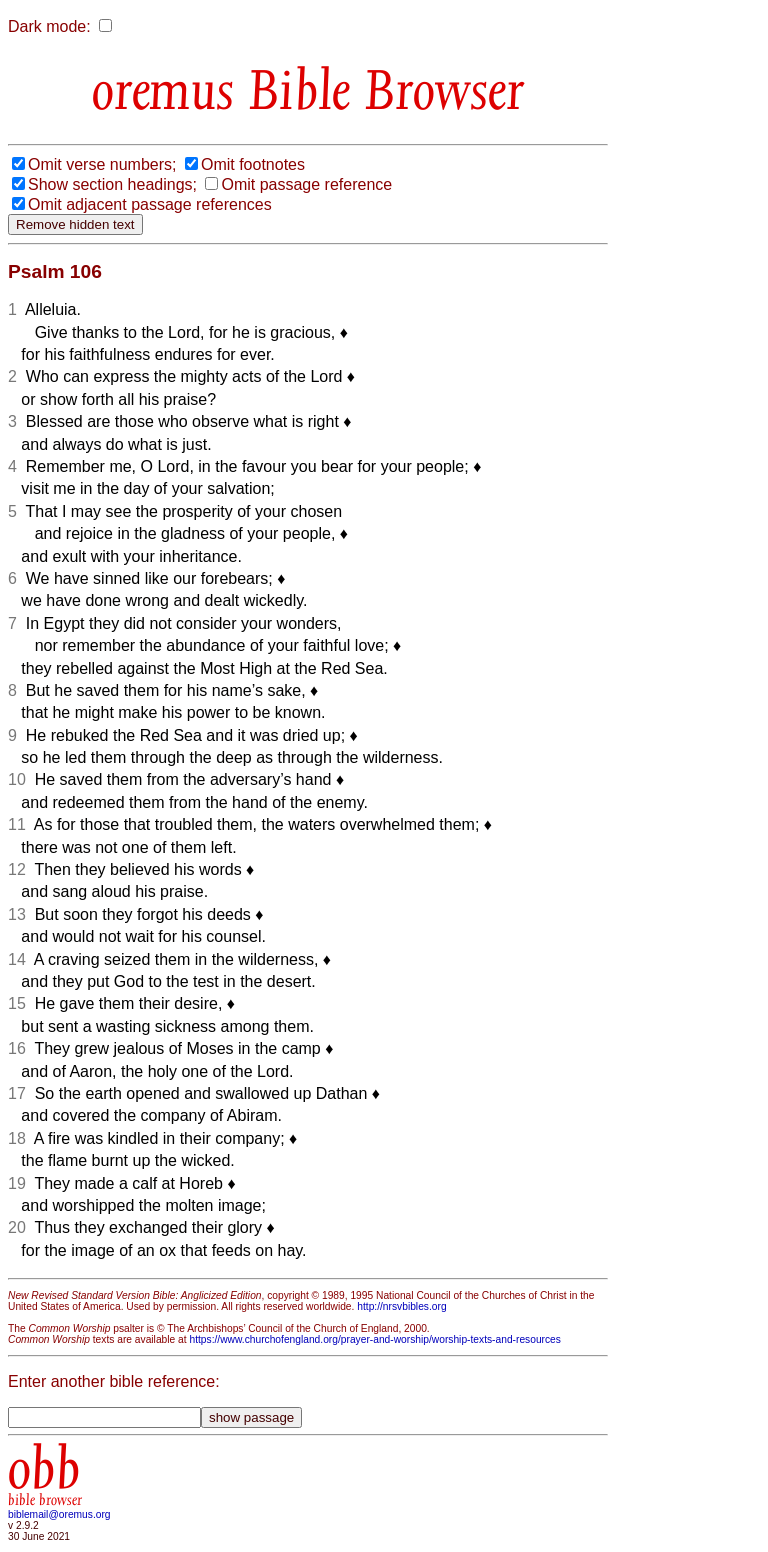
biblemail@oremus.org (59, 1514)
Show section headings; (112, 184)
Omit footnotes (253, 164)
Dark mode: (49, 26)
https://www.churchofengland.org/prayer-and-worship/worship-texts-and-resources (374, 1339)
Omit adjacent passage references (150, 204)
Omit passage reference (306, 184)
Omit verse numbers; (102, 164)
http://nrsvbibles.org (401, 1306)
